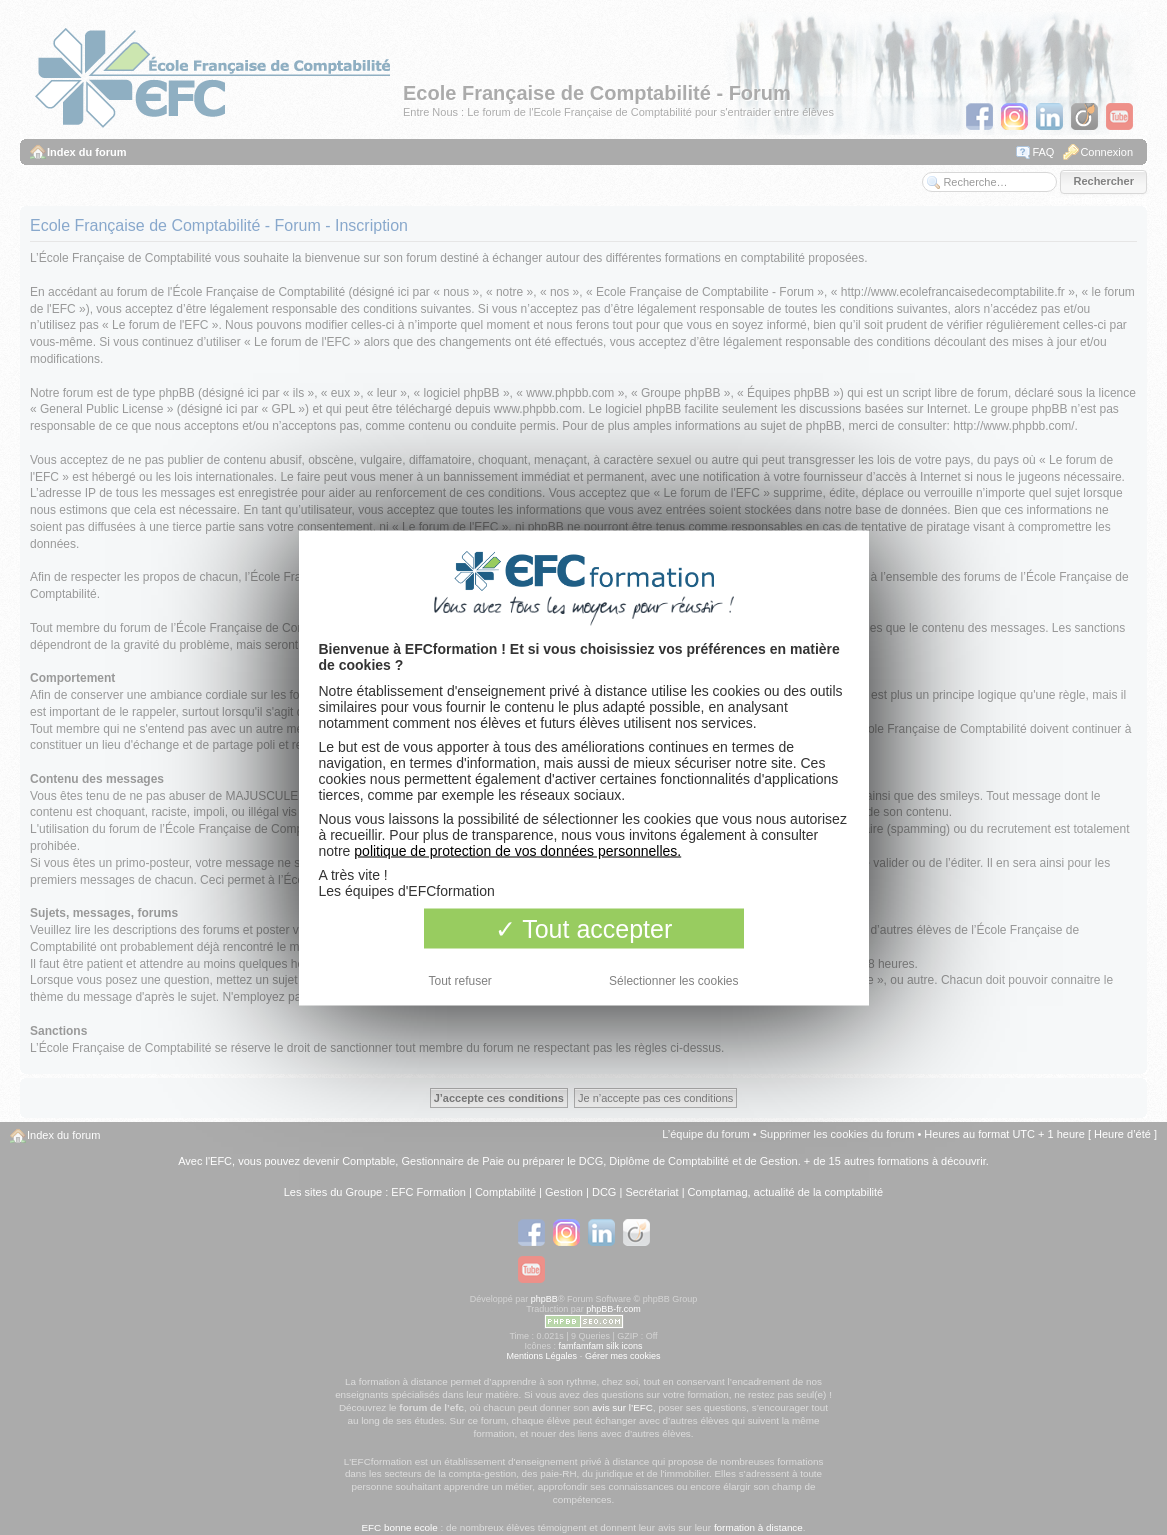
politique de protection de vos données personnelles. (517, 850)
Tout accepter (584, 928)
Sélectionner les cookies (673, 980)
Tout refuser (460, 980)
